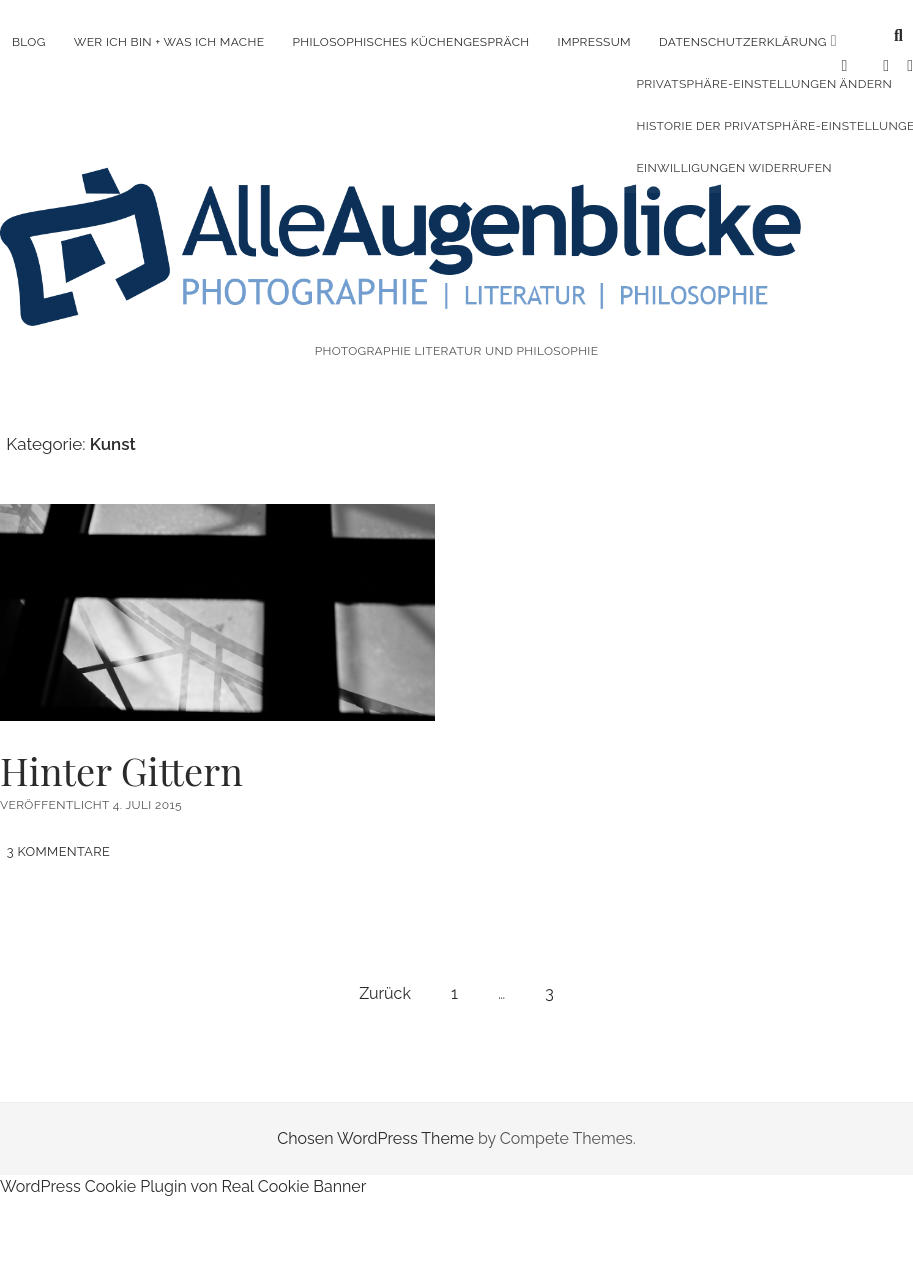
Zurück (385, 965)
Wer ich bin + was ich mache (169, 42)
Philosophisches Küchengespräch (410, 42)
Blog (29, 42)
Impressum (594, 42)
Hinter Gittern (217, 584)
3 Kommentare (59, 823)
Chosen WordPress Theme (375, 1110)
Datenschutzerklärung (743, 42)
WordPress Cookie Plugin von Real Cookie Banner (183, 1158)
